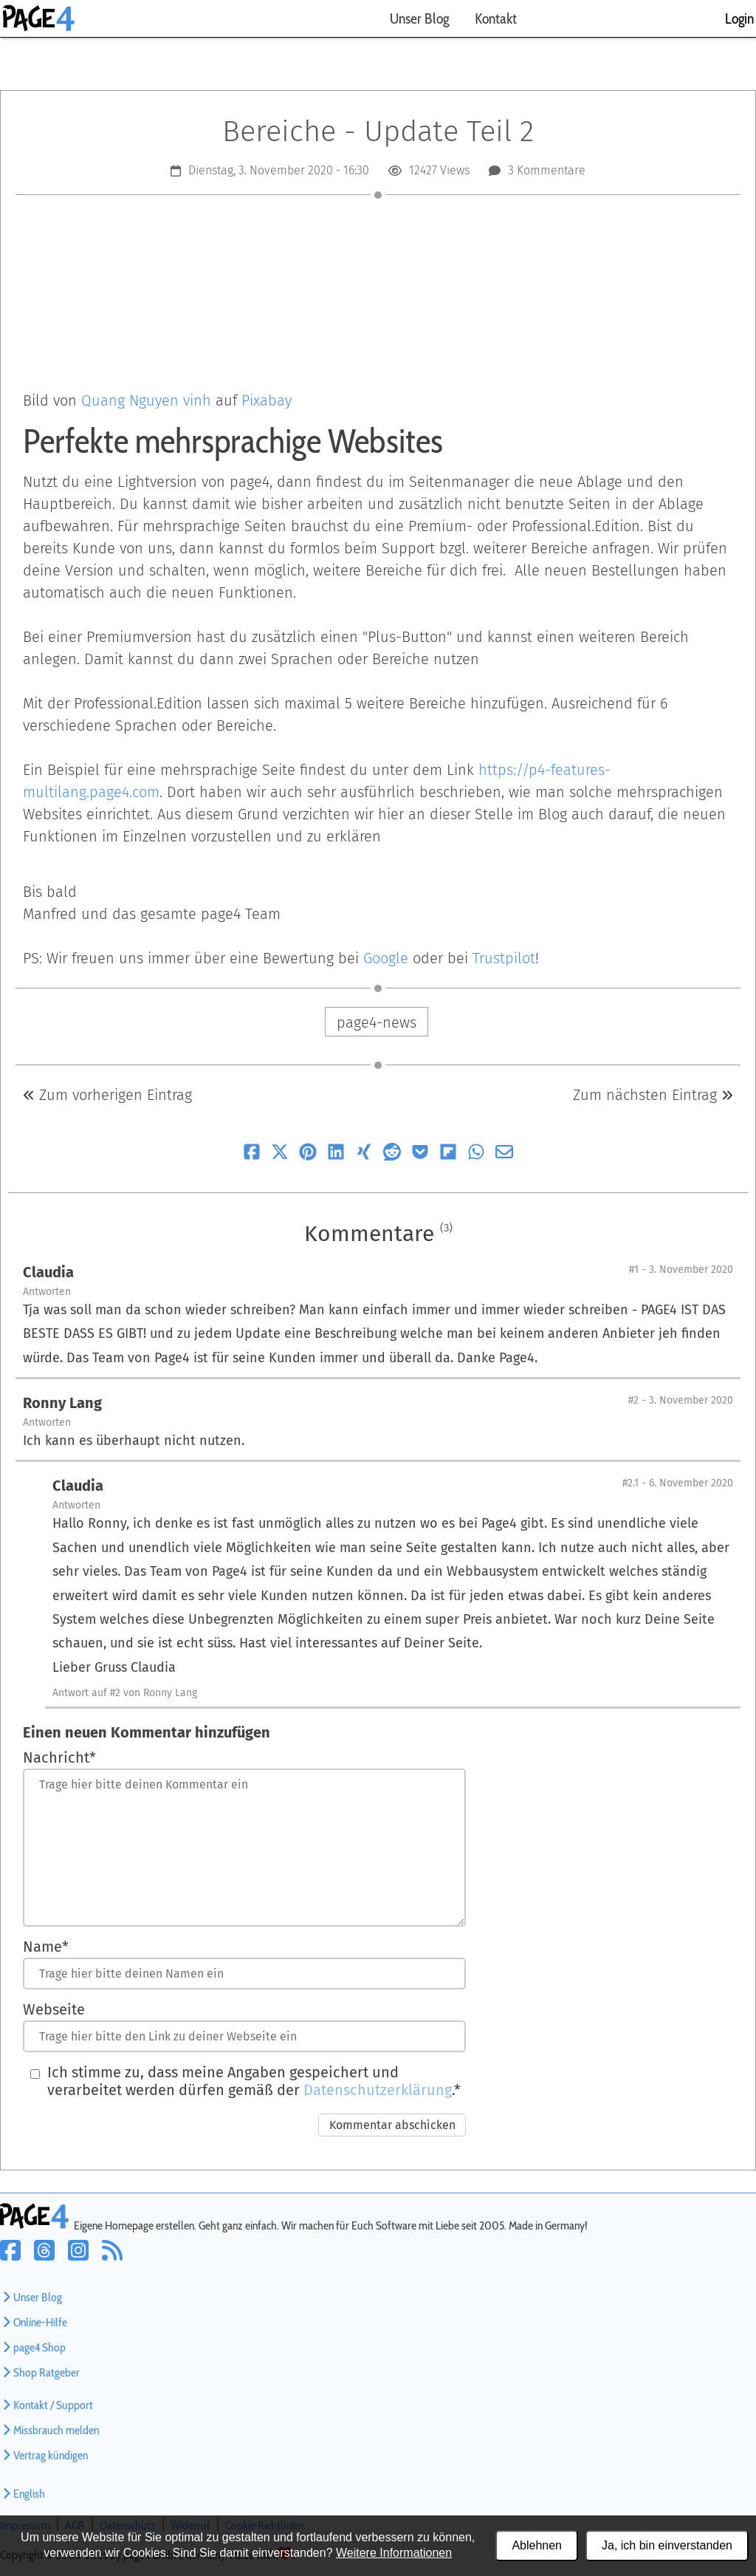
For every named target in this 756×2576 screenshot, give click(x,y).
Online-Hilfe (33, 2322)
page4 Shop (33, 2347)
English (22, 2494)
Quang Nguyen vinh (146, 400)
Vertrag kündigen (44, 2455)
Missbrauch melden (49, 2430)
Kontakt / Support (46, 2405)
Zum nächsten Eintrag (653, 1095)
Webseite (54, 2009)
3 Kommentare (546, 170)
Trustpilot (503, 958)
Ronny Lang (62, 1403)
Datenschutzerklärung (377, 2090)
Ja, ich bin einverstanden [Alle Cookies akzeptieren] (667, 2545)
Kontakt (496, 18)
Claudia (48, 1272)
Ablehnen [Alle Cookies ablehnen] (537, 2545)
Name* (46, 1946)
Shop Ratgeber (40, 2372)
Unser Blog (419, 18)
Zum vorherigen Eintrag (107, 1095)
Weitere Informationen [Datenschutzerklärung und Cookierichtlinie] (394, 2552)
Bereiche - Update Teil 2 (378, 131)
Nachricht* (59, 1757)
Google (385, 958)
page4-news (376, 1022)
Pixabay (266, 400)
